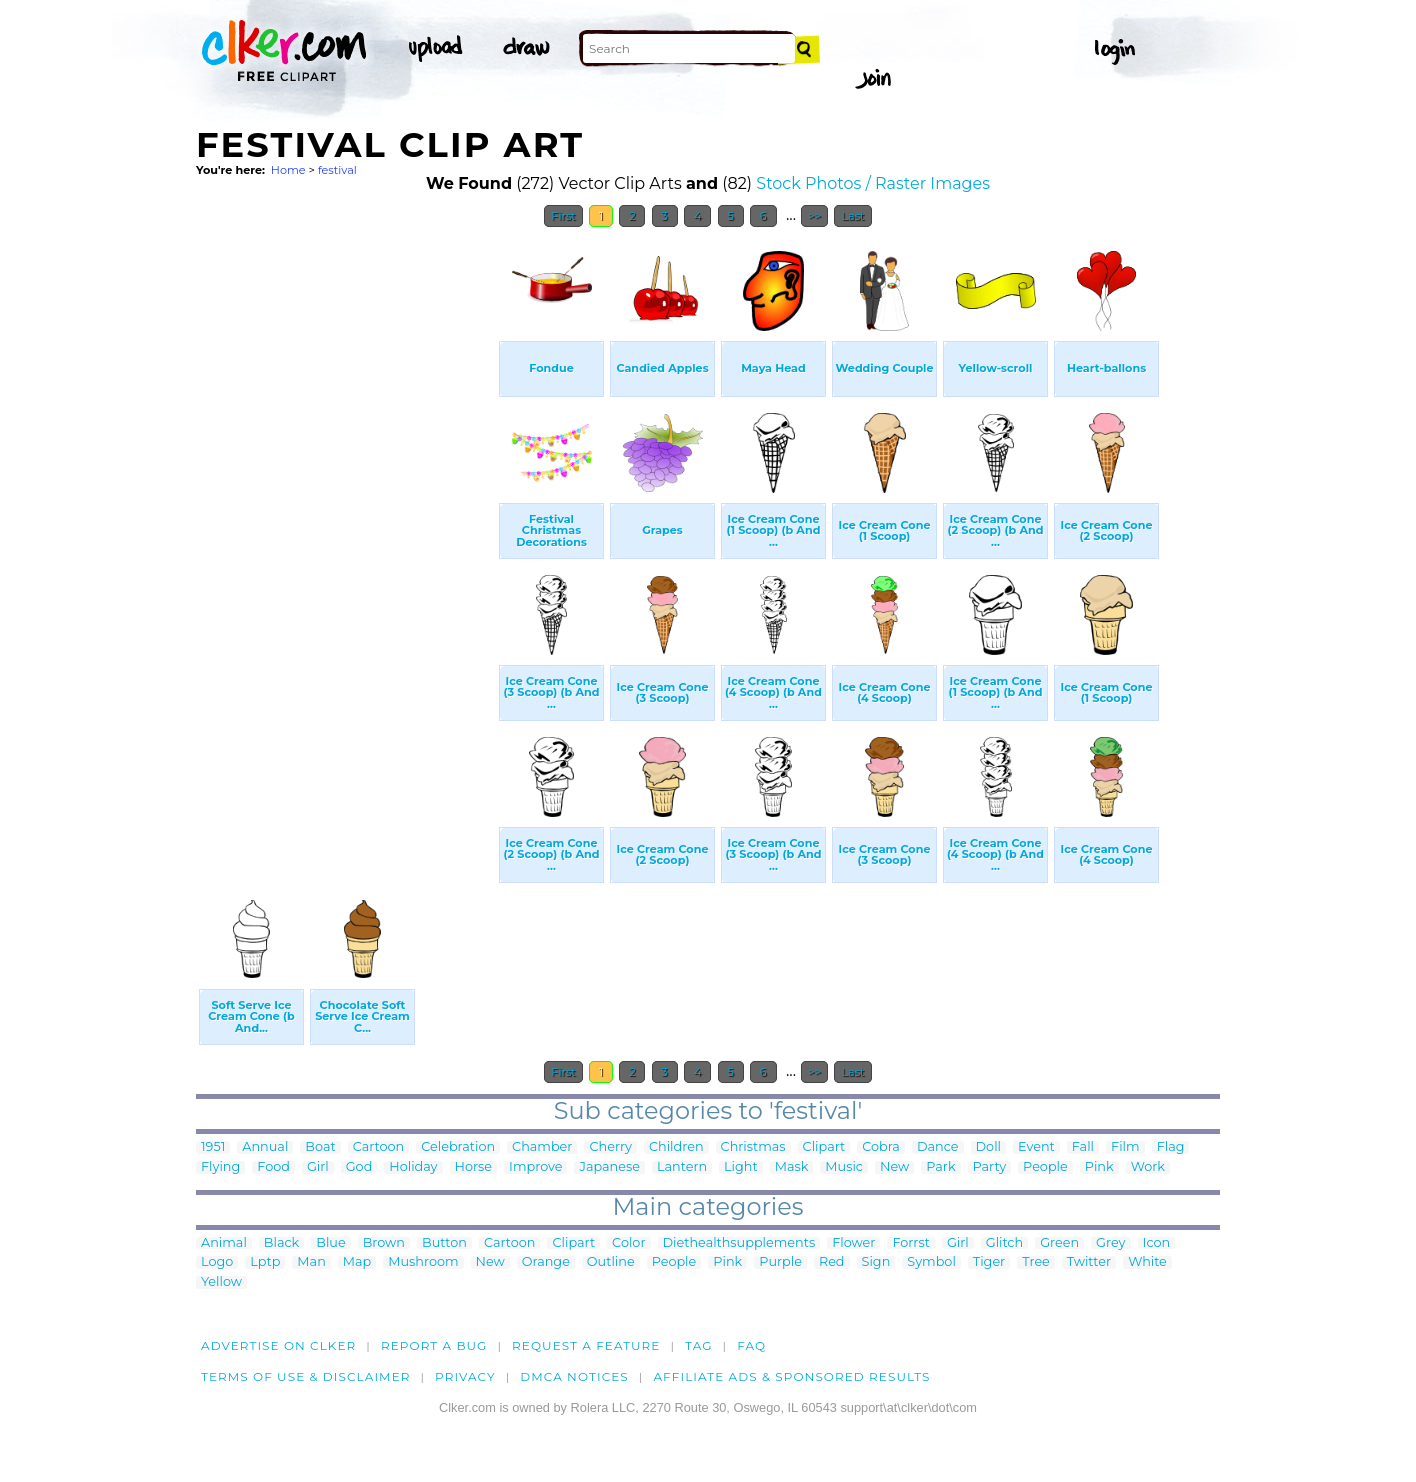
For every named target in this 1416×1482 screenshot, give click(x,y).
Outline (611, 1262)
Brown (384, 1243)
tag (698, 1345)
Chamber (542, 1147)
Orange (546, 1262)
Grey (1110, 1243)
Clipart (824, 1147)
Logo (217, 1262)
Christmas (753, 1147)
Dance (938, 1147)
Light (741, 1167)
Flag (1171, 1147)
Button (444, 1243)
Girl (318, 1167)
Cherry (610, 1147)
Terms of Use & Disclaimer (306, 1376)
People (1045, 1167)
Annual (265, 1147)
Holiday (413, 1167)
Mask (792, 1167)
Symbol (931, 1262)
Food (273, 1167)
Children (676, 1147)
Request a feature (586, 1345)
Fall (1083, 1147)
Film (1125, 1147)
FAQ (751, 1345)
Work (1148, 1167)
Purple (780, 1262)
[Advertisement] (346, 538)
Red (832, 1262)
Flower (853, 1243)
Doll (988, 1147)
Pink (1099, 1167)
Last (852, 216)
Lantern (682, 1167)
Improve (535, 1167)
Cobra (881, 1147)
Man (311, 1262)
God (359, 1167)
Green (1059, 1243)
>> (814, 216)
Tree (1036, 1262)
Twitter (1089, 1262)
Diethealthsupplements (739, 1243)
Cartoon (379, 1147)
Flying (220, 1167)
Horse (474, 1167)
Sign (876, 1262)
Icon (1157, 1243)
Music (844, 1167)
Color (628, 1243)
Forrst (910, 1243)
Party (990, 1167)
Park (940, 1167)
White (1147, 1262)
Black (281, 1243)
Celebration (458, 1147)
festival (337, 170)
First (563, 216)
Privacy (465, 1376)
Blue (330, 1243)
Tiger (989, 1262)
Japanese (609, 1167)
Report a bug (434, 1345)
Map (357, 1262)
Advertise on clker (278, 1345)
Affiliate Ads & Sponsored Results (791, 1376)
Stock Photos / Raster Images (873, 183)
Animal (224, 1243)
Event (1036, 1147)
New (894, 1167)
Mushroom (423, 1262)
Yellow (221, 1282)
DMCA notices (574, 1376)
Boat (320, 1147)
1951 (213, 1147)
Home (288, 170)
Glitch (1004, 1243)
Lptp (265, 1262)
